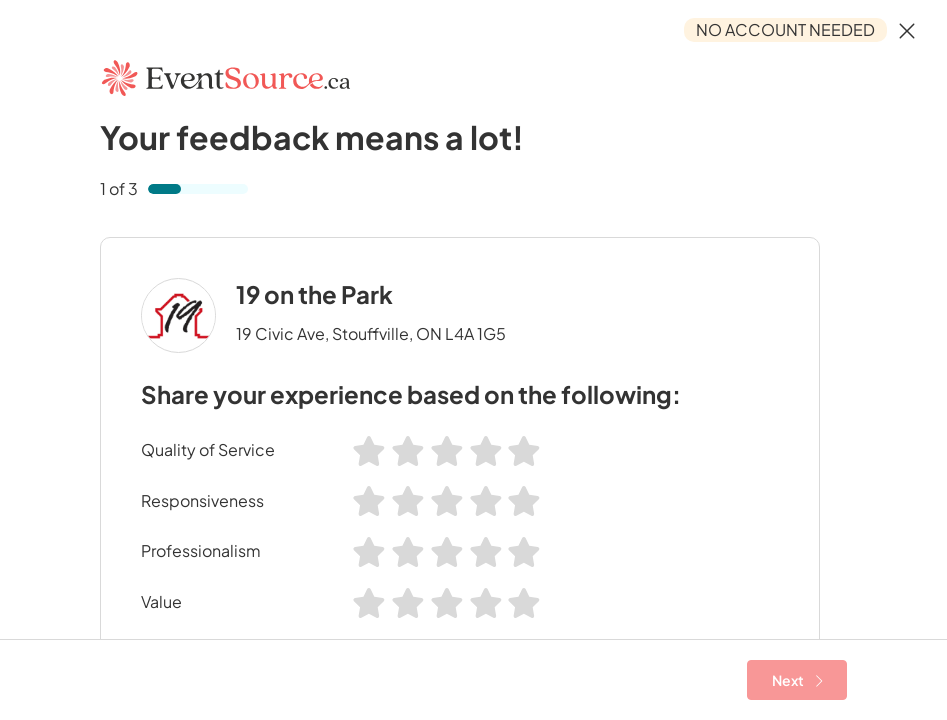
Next (797, 680)
